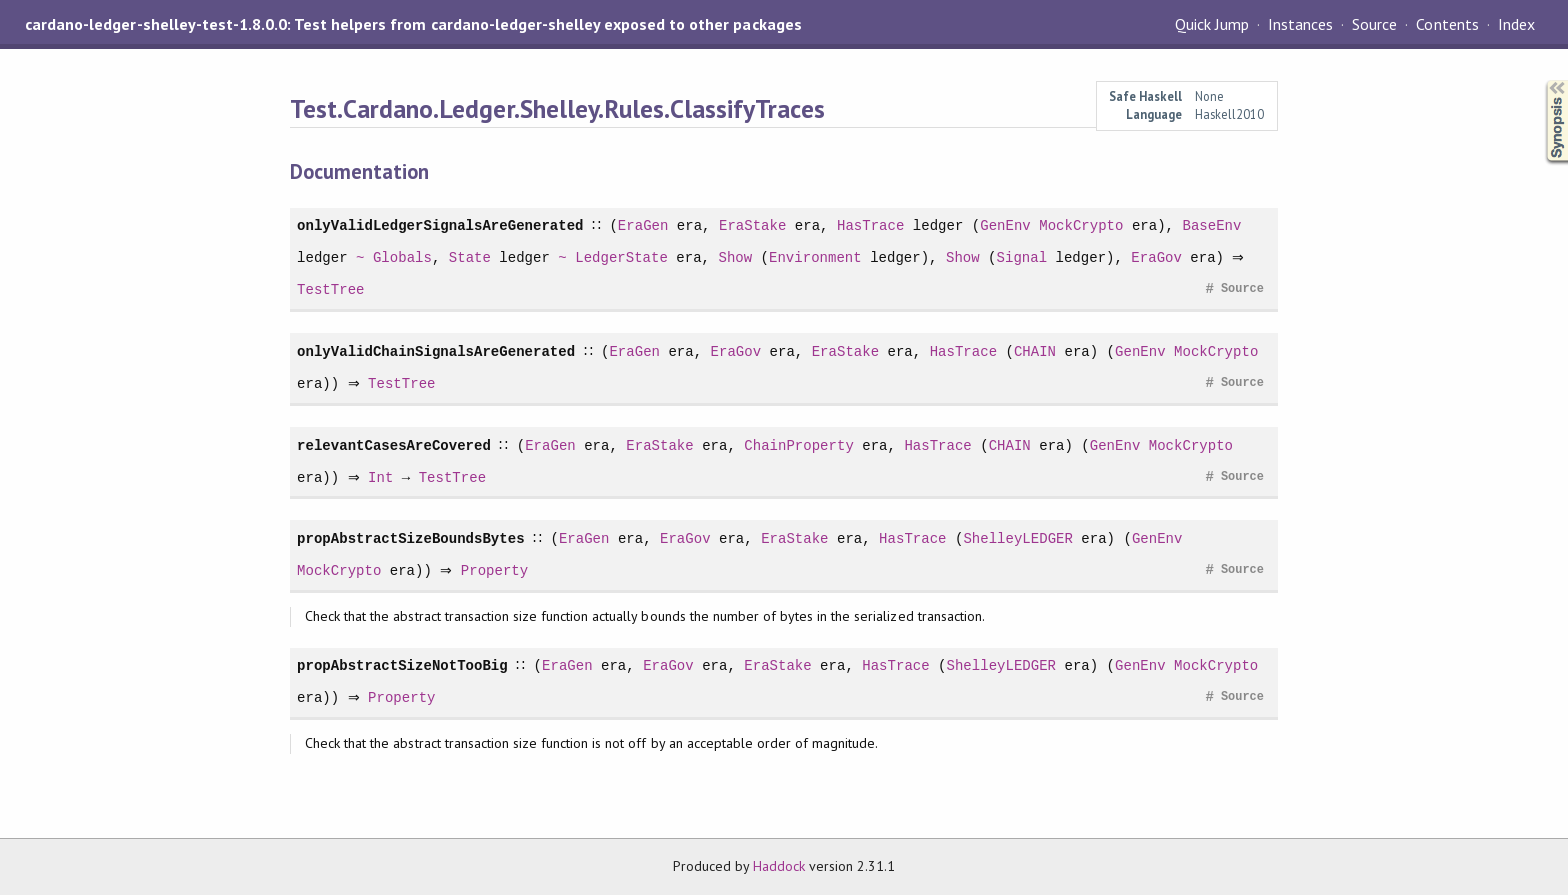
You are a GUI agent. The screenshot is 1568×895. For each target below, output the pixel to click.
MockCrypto (1080, 225)
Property (499, 570)
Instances (1300, 24)
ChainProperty (799, 445)
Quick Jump (1212, 24)
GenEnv (1004, 225)
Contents (1447, 24)
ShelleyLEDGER (1018, 538)
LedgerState (621, 257)
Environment (815, 257)
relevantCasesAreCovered (394, 445)
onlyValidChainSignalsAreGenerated (436, 351)
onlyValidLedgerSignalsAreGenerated (440, 225)
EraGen (642, 225)
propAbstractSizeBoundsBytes (410, 538)
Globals (402, 257)
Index (1516, 24)
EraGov (1156, 257)
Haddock (779, 866)
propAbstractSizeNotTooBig (402, 665)
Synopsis (1541, 80)
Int (385, 477)
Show (735, 257)
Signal (1021, 257)
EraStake (751, 225)
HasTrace (869, 225)
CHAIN (1034, 351)
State (470, 257)
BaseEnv (1211, 225)
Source (1374, 24)
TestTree (330, 289)
